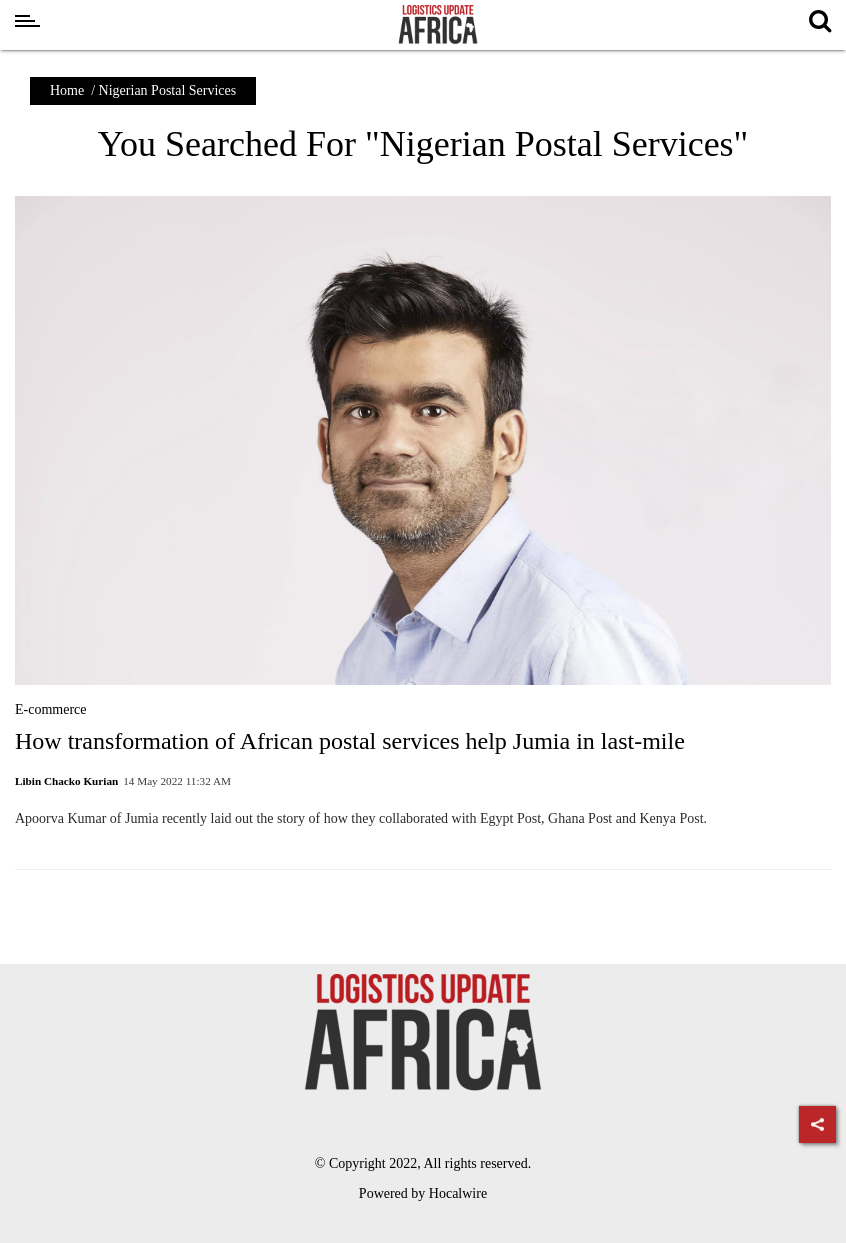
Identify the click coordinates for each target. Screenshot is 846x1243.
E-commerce (51, 709)
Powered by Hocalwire (423, 1193)
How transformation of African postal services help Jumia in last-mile (350, 741)
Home (67, 90)
